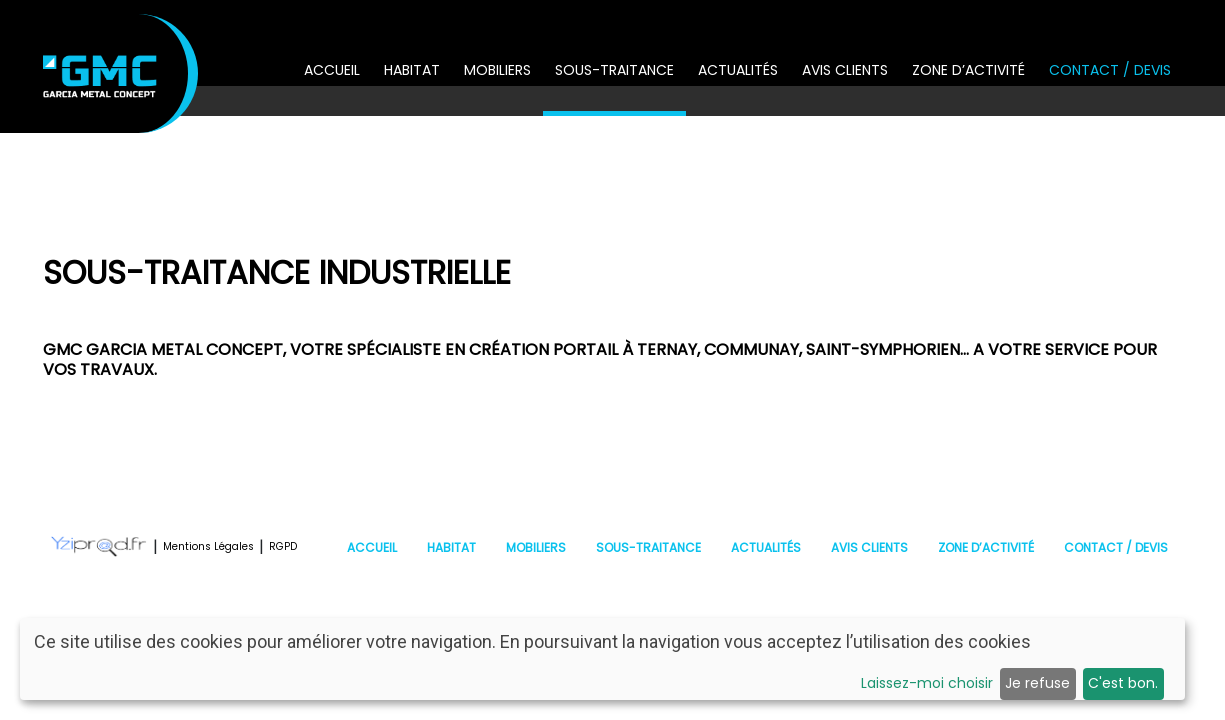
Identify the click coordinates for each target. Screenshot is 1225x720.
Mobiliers (497, 70)
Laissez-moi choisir (927, 683)
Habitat (412, 70)
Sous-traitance (614, 70)
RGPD (283, 546)
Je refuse (1037, 683)
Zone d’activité (968, 70)
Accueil (332, 70)
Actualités (738, 70)
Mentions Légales (208, 546)
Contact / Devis (1110, 70)
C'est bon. (1123, 683)
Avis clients (845, 70)
